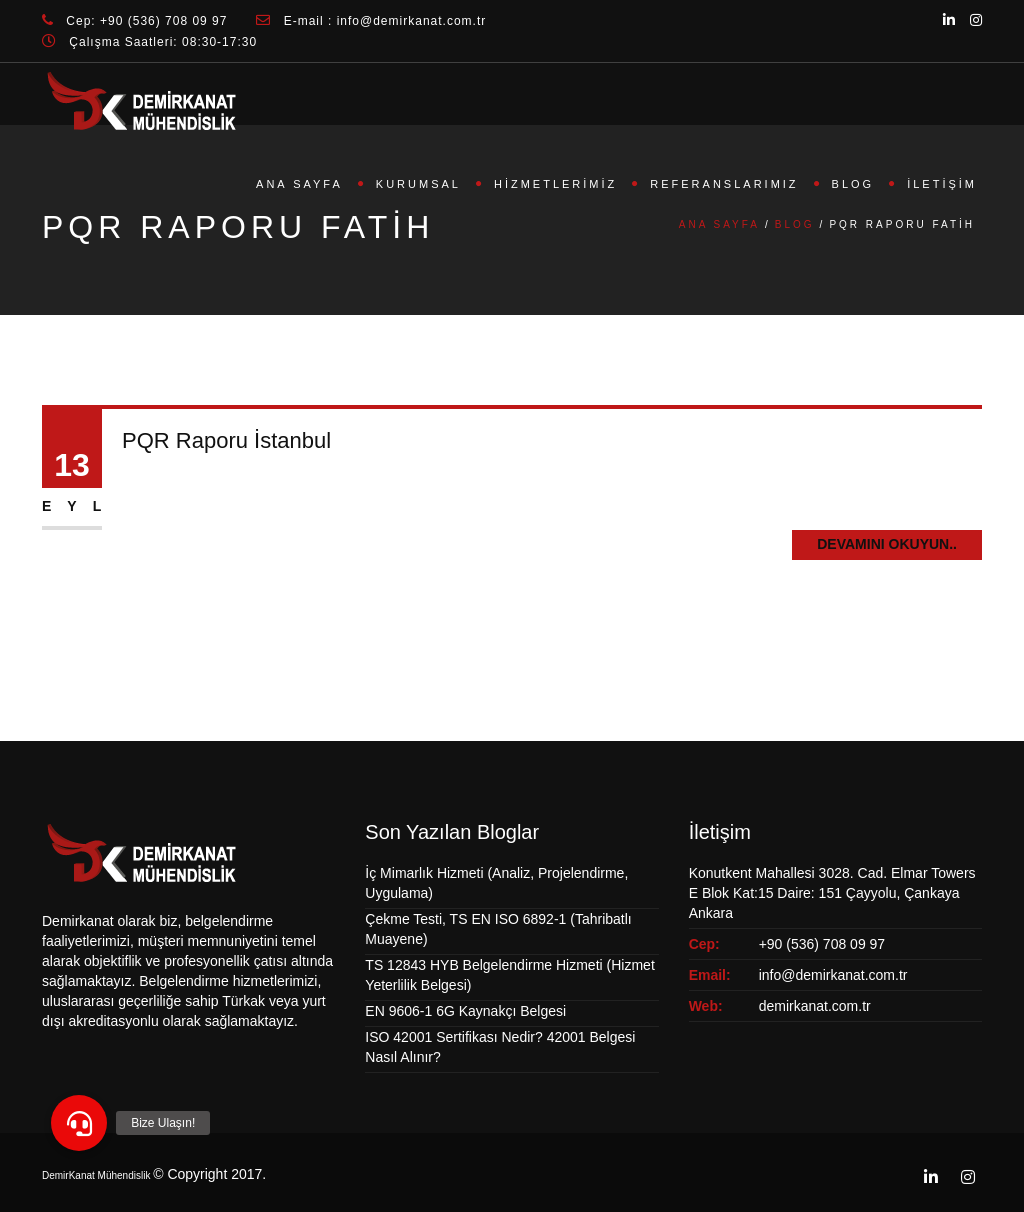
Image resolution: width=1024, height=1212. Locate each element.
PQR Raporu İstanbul (226, 440)
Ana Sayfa (299, 184)
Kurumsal (418, 184)
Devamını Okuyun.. (887, 544)
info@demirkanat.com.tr (833, 975)
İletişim (942, 184)
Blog (853, 184)
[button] (79, 1123)
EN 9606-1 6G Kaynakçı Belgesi (465, 1011)
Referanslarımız (724, 184)
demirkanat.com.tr (815, 1006)
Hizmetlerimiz (555, 184)
